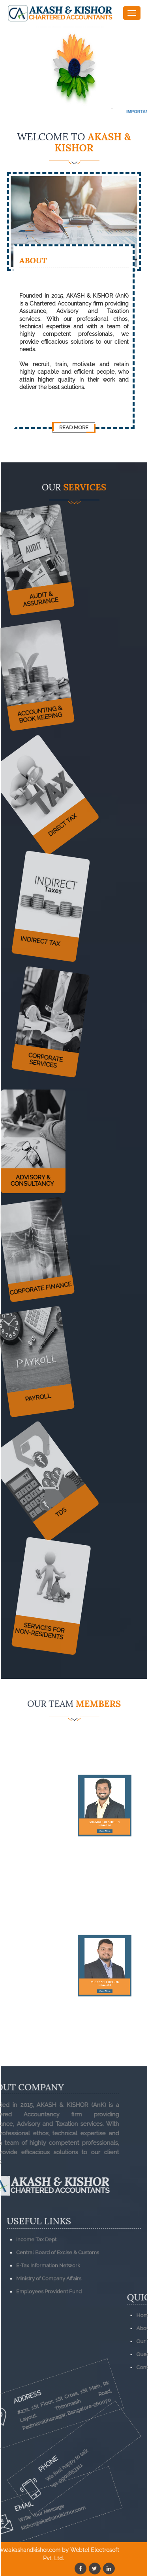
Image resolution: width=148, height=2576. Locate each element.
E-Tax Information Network (48, 2303)
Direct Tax (73, 775)
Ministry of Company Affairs (48, 2316)
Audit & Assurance (34, 590)
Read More (73, 427)
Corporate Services (53, 1050)
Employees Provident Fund (49, 2329)
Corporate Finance (34, 1279)
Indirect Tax (49, 930)
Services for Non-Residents (54, 1621)
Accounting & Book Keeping (32, 704)
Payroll (30, 1389)
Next (133, 69)
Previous (15, 69)
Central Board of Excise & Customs (57, 2290)
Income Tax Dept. (36, 2277)
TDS (74, 1463)
